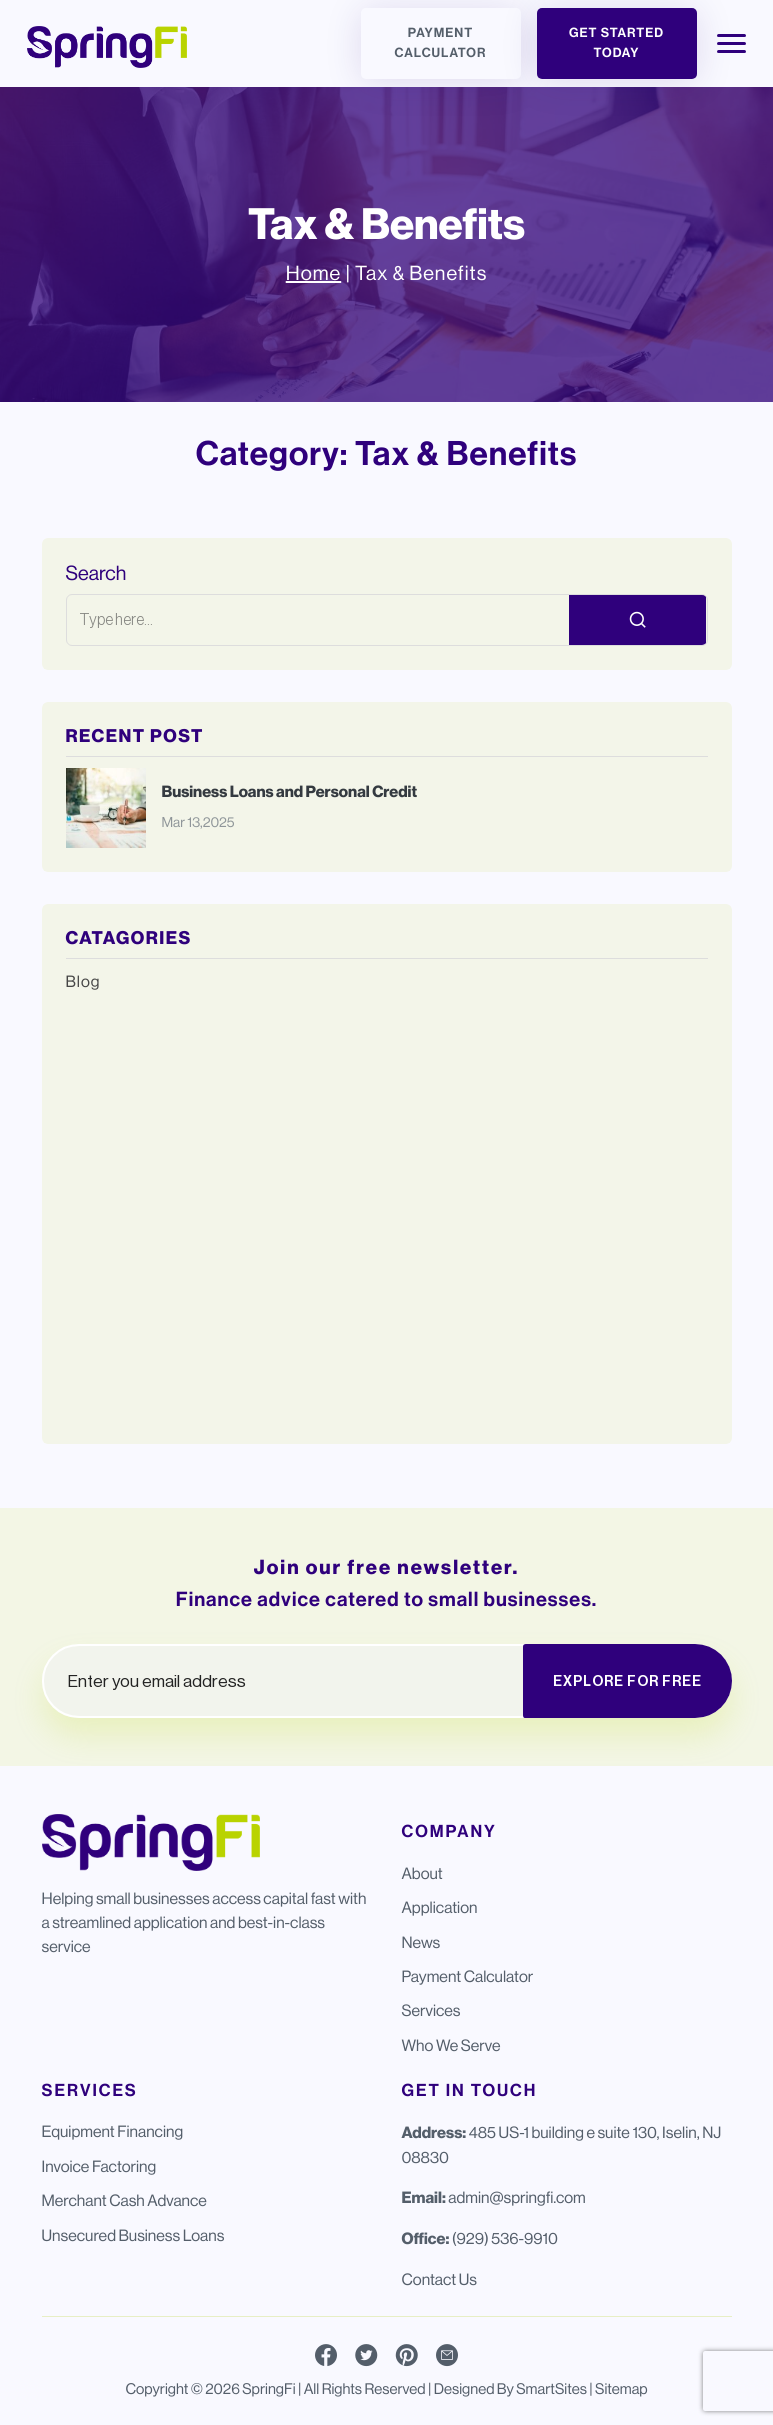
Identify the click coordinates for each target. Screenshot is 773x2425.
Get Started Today (616, 43)
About (422, 1873)
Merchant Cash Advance (124, 2200)
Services (431, 2010)
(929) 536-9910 (505, 2238)
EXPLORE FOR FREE (627, 1681)
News (421, 1942)
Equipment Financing (113, 2131)
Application (440, 1907)
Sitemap (621, 2389)
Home (313, 273)
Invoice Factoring (99, 2166)
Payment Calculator (441, 43)
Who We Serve (451, 2045)
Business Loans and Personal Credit (290, 792)
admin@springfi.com (516, 2197)
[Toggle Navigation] (732, 44)
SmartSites (551, 2389)
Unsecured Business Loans (133, 2235)
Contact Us (439, 2279)
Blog (83, 981)
